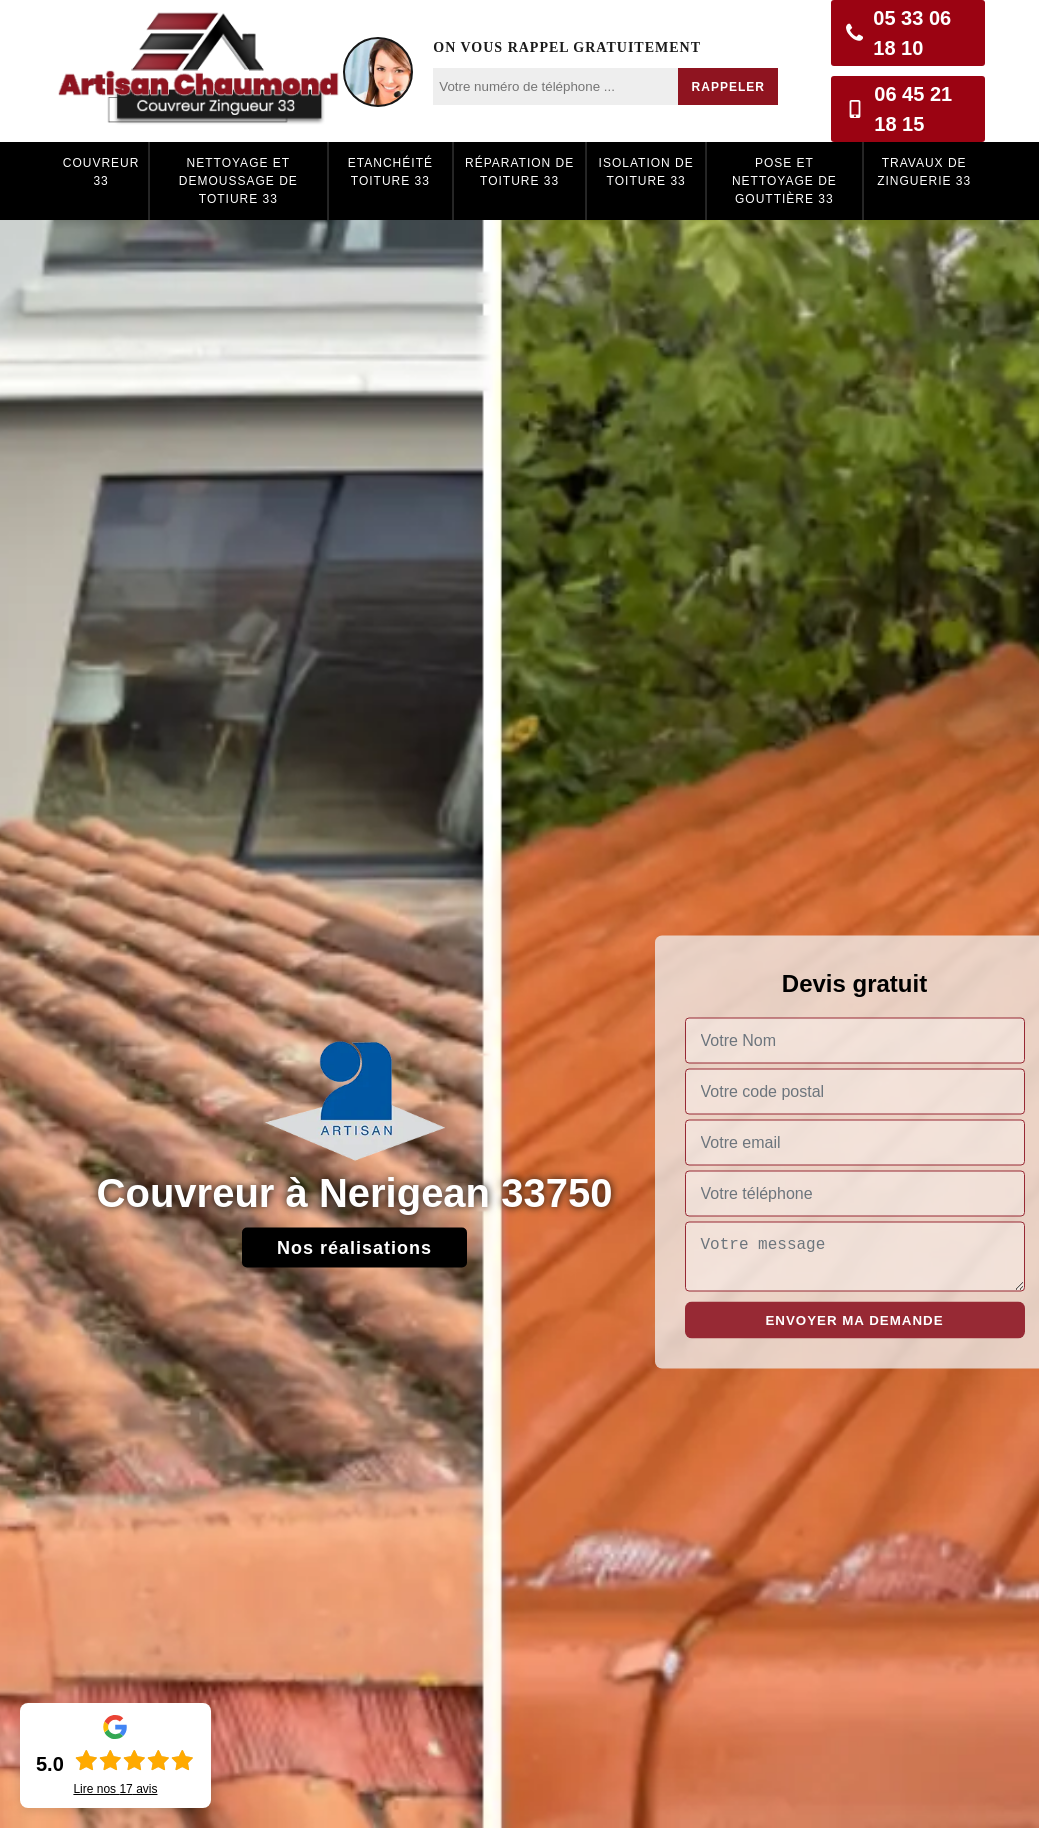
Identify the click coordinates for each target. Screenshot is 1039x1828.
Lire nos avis (115, 1789)
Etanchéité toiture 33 (390, 172)
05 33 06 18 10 (898, 33)
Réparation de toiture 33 (519, 172)
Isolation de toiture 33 (646, 172)
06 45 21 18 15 (899, 109)
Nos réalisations (354, 1248)
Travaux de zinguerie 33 (924, 172)
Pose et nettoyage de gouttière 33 (784, 181)
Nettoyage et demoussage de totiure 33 (238, 181)
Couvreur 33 (101, 172)
